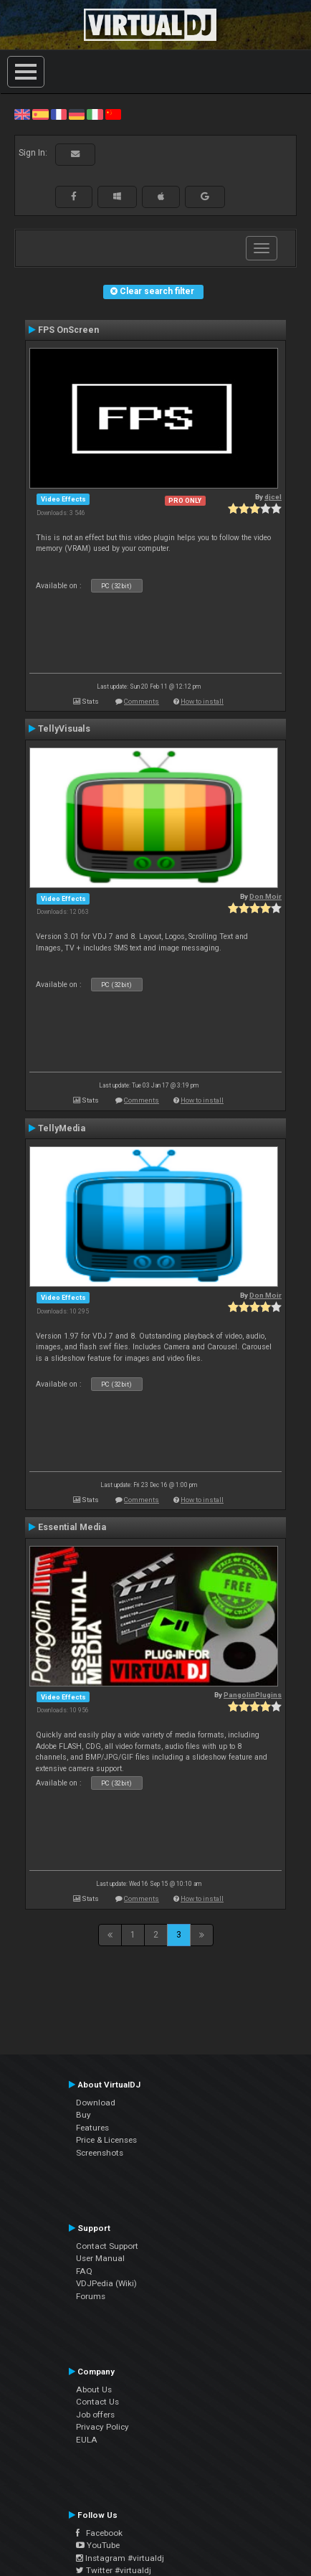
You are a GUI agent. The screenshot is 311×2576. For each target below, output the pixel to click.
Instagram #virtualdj (120, 2558)
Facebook (99, 2533)
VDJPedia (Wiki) (106, 2283)
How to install (202, 701)
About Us (94, 2389)
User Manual (100, 2258)
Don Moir (265, 896)
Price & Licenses (106, 2140)
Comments (141, 701)
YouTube (98, 2545)
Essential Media (72, 1527)
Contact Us (97, 2402)
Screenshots (99, 2153)
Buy (83, 2115)
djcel (273, 497)
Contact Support (107, 2246)
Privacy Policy (102, 2427)
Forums (90, 2296)
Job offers (95, 2415)
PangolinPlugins (253, 1695)
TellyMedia (61, 1128)
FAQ (84, 2271)
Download (95, 2103)
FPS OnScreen (68, 330)
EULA (86, 2440)
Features (92, 2128)
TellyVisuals (64, 729)
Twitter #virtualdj (113, 2570)
